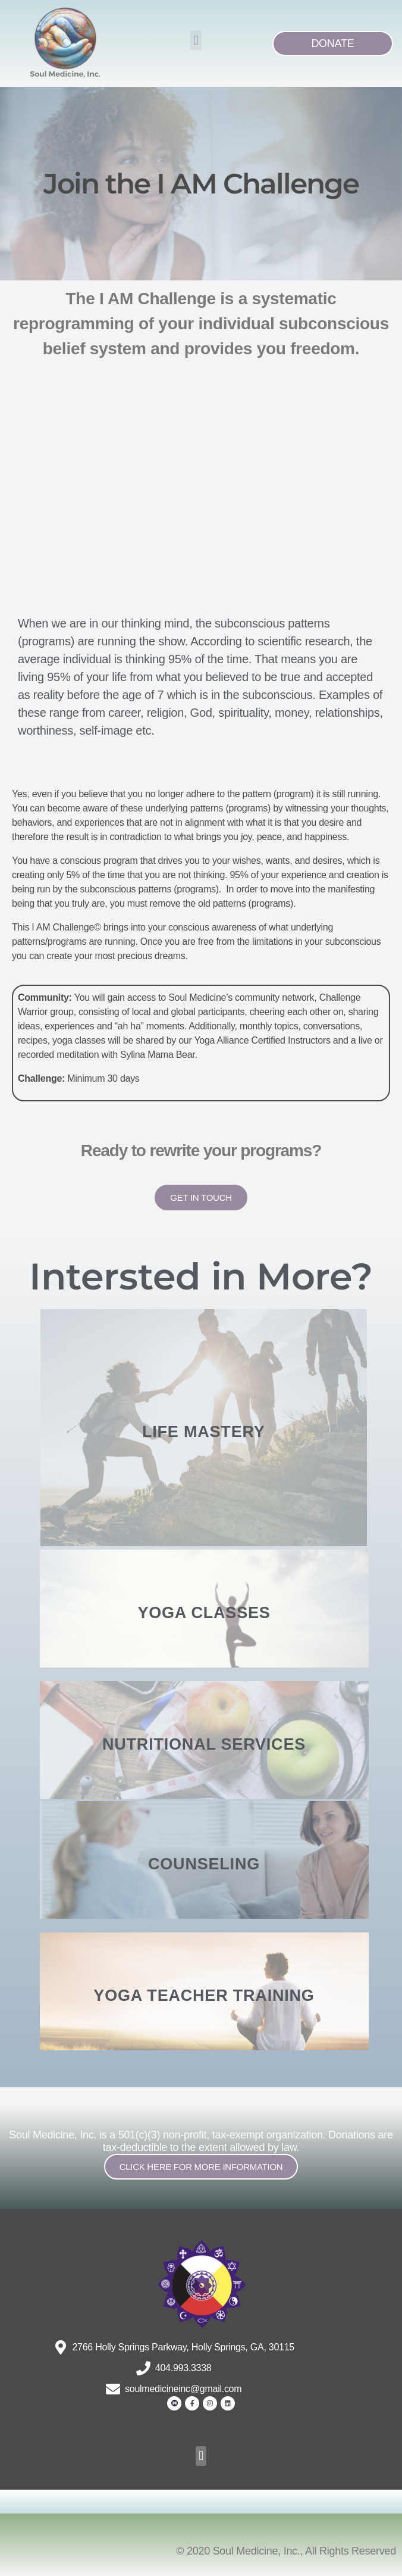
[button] (196, 40)
